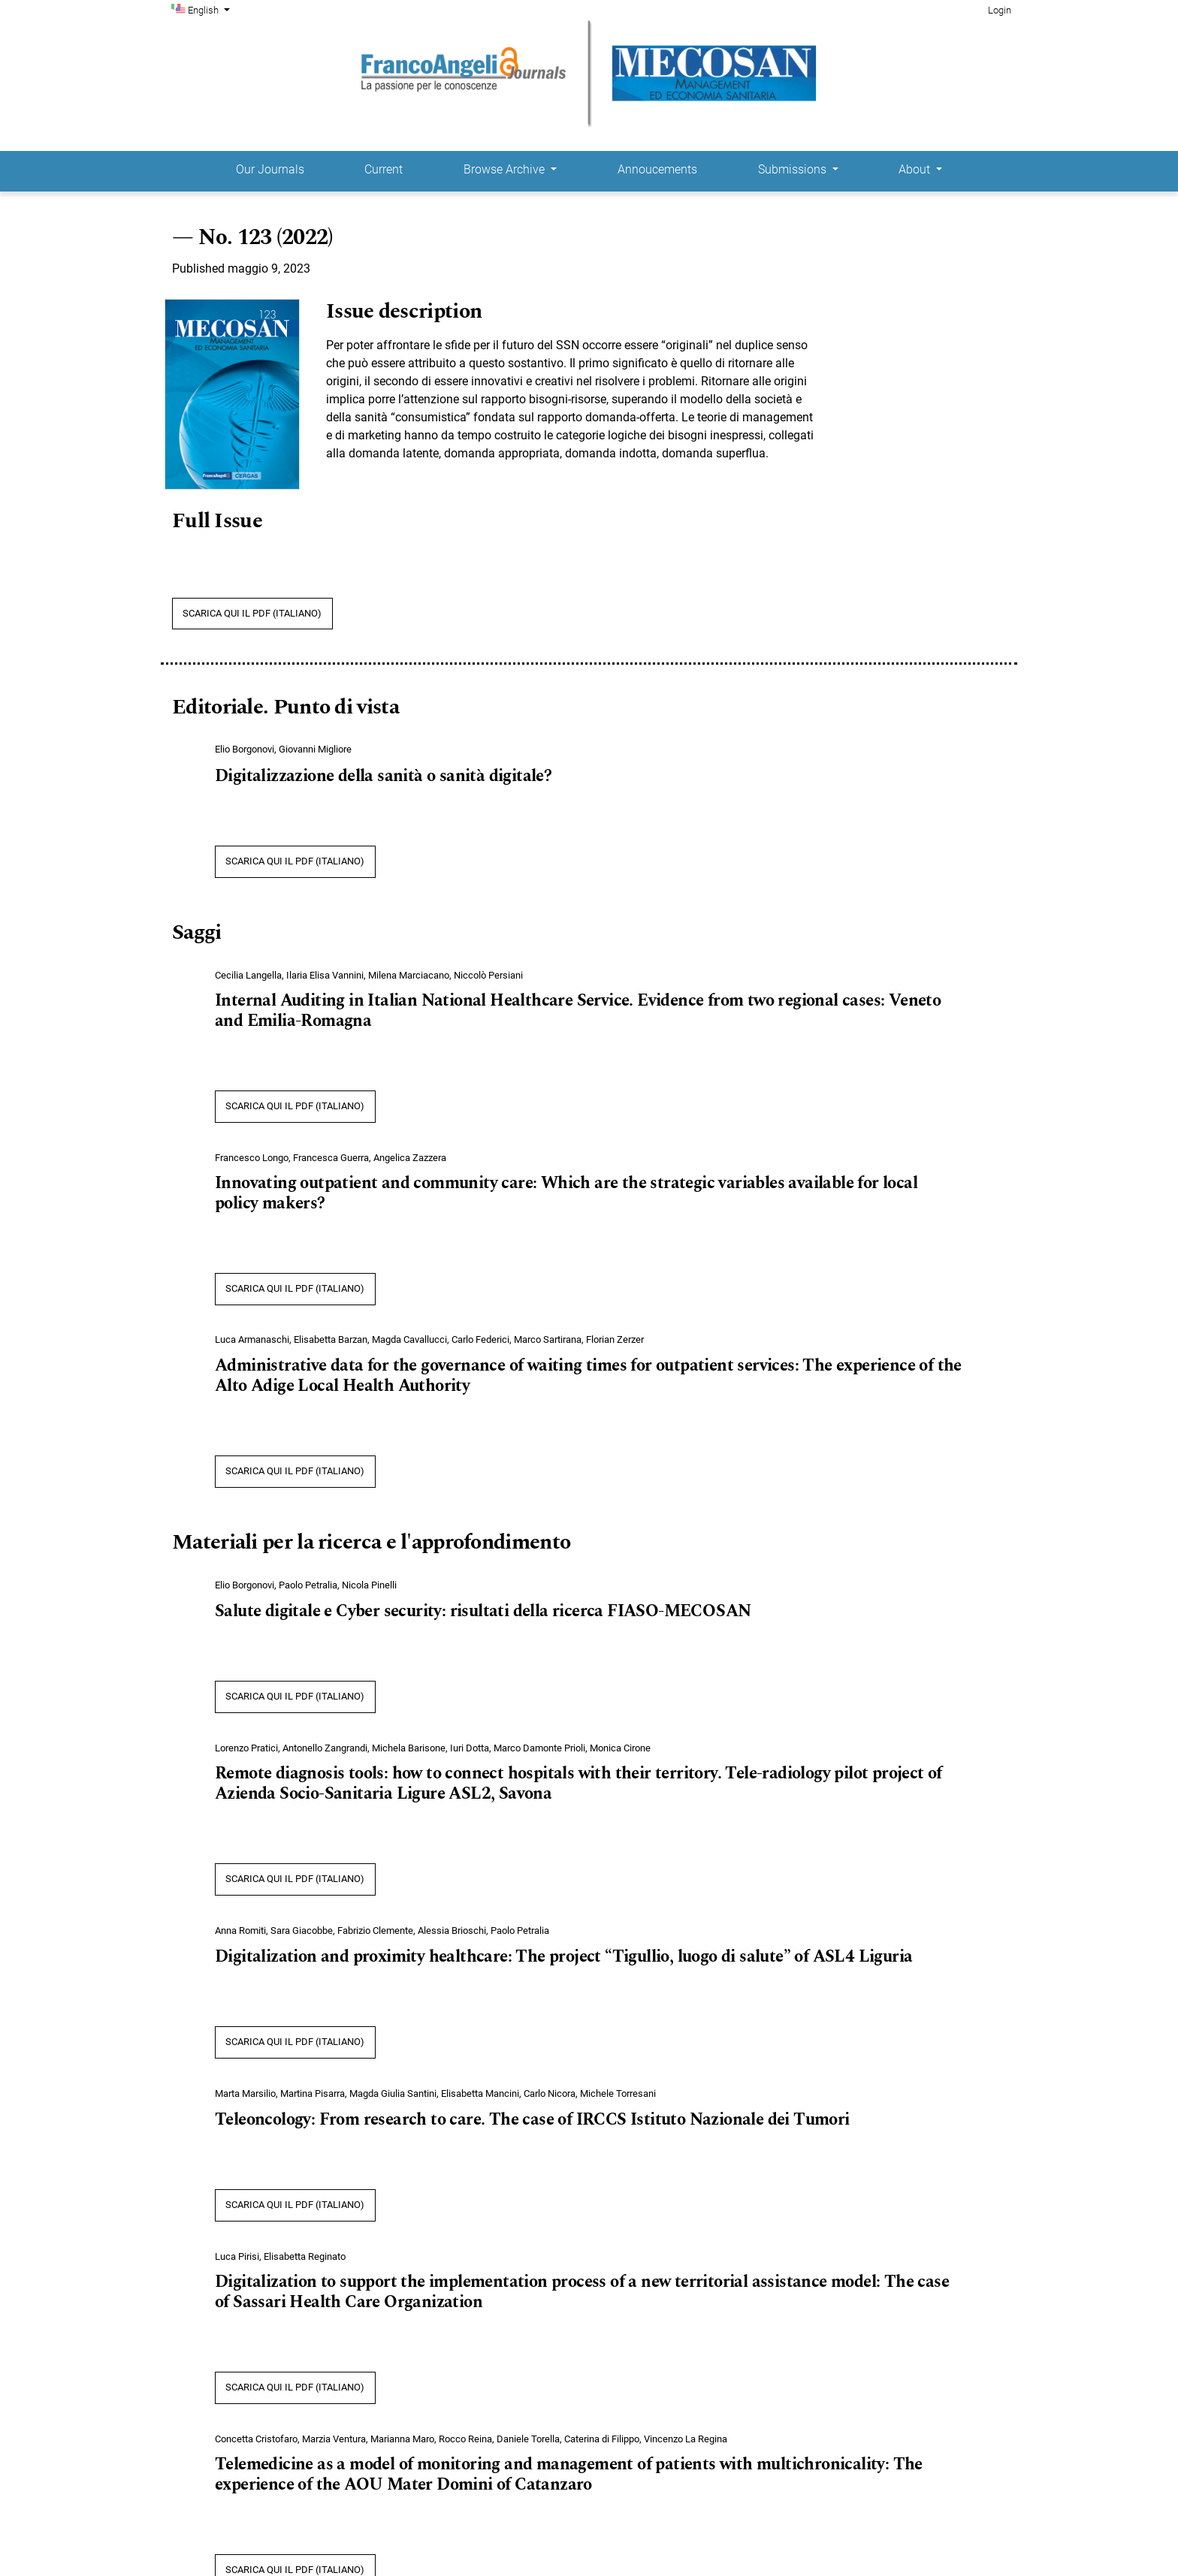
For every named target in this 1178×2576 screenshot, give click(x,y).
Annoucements (657, 169)
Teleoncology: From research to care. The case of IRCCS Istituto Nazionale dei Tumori (532, 2120)
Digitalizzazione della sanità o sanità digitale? (383, 776)
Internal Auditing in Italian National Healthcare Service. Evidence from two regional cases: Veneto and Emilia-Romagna (578, 1011)
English (210, 9)
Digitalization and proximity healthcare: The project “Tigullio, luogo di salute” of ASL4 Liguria (563, 1957)
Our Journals (270, 169)
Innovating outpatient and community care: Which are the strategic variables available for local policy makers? (566, 1193)
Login (999, 10)
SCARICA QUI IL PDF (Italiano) (252, 613)
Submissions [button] (793, 169)
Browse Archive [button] (506, 169)
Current (383, 169)
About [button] (916, 169)
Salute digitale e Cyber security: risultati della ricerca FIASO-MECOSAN (483, 1611)
